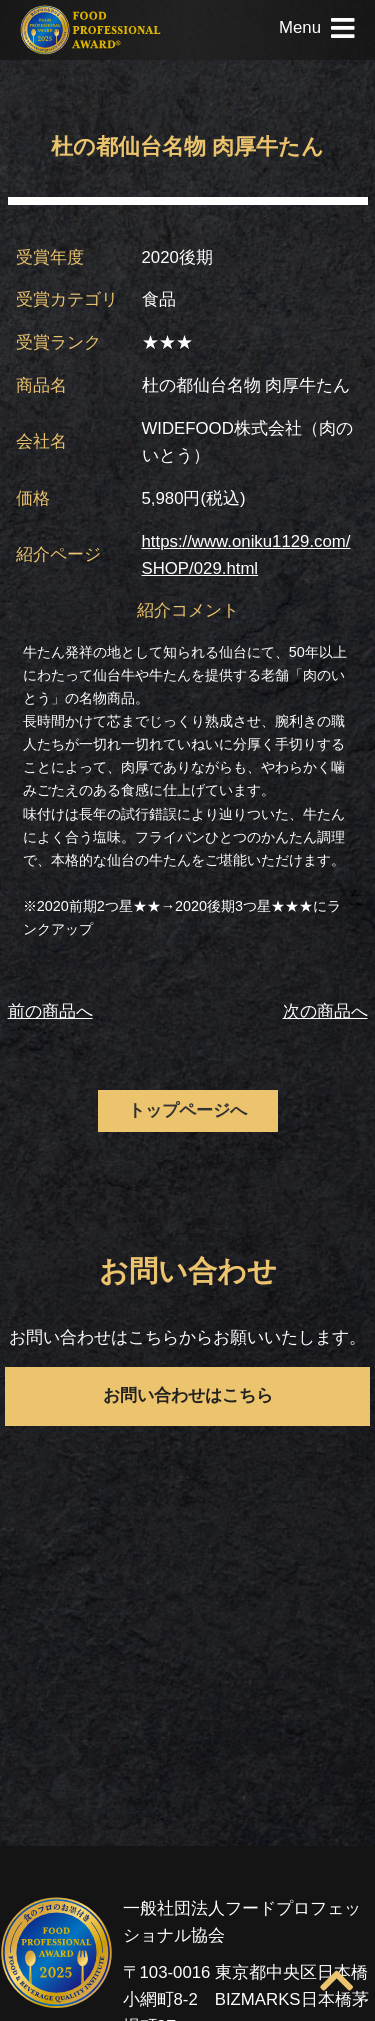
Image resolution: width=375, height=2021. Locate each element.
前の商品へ (50, 1011)
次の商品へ (325, 1011)
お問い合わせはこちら (188, 1395)
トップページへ (187, 1110)
